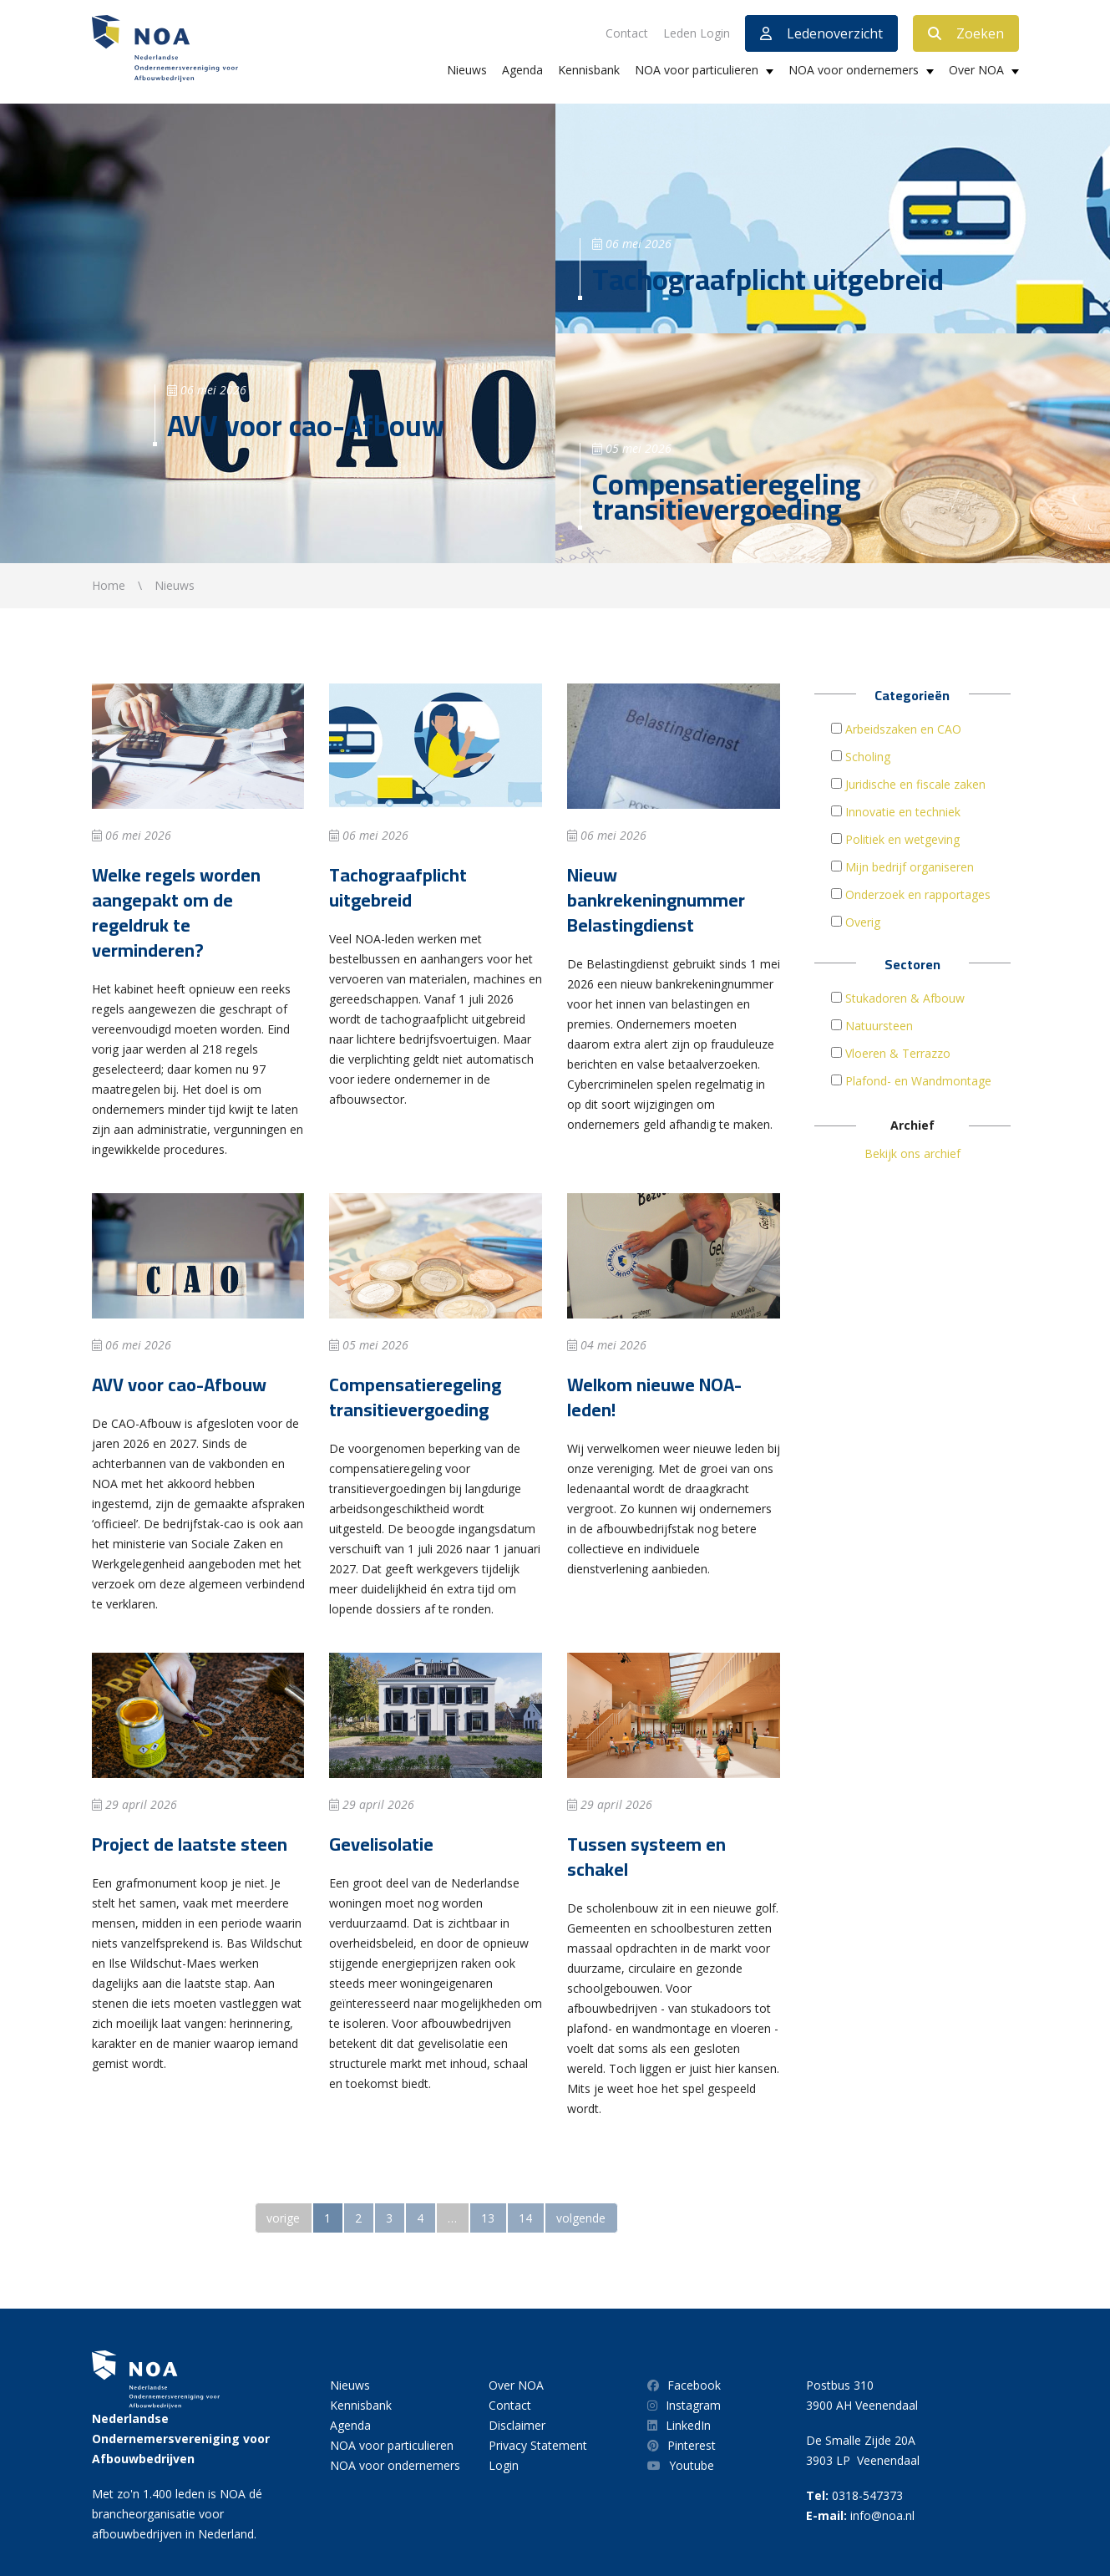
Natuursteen (879, 1026)
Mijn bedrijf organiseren (909, 867)
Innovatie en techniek (902, 812)
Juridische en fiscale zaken (915, 784)
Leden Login (696, 33)
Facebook (684, 2385)
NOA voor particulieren (696, 70)
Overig (862, 922)
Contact (627, 33)
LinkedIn (679, 2425)
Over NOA (976, 70)
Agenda (522, 70)
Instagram (684, 2405)
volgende (581, 2218)
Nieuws (467, 70)
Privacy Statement (538, 2445)
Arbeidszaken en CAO (903, 729)
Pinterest (681, 2445)
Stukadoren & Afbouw (905, 998)
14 (525, 2218)
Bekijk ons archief (912, 1153)
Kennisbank (589, 70)
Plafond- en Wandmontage (918, 1081)
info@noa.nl (882, 2515)
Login (504, 2465)
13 (487, 2218)
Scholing (867, 757)
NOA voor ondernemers (853, 70)
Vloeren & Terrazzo (897, 1053)
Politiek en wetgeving (902, 839)
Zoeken (966, 33)
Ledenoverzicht (821, 33)
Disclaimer (517, 2425)
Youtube (680, 2465)
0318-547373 (867, 2495)
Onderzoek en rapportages (918, 894)
